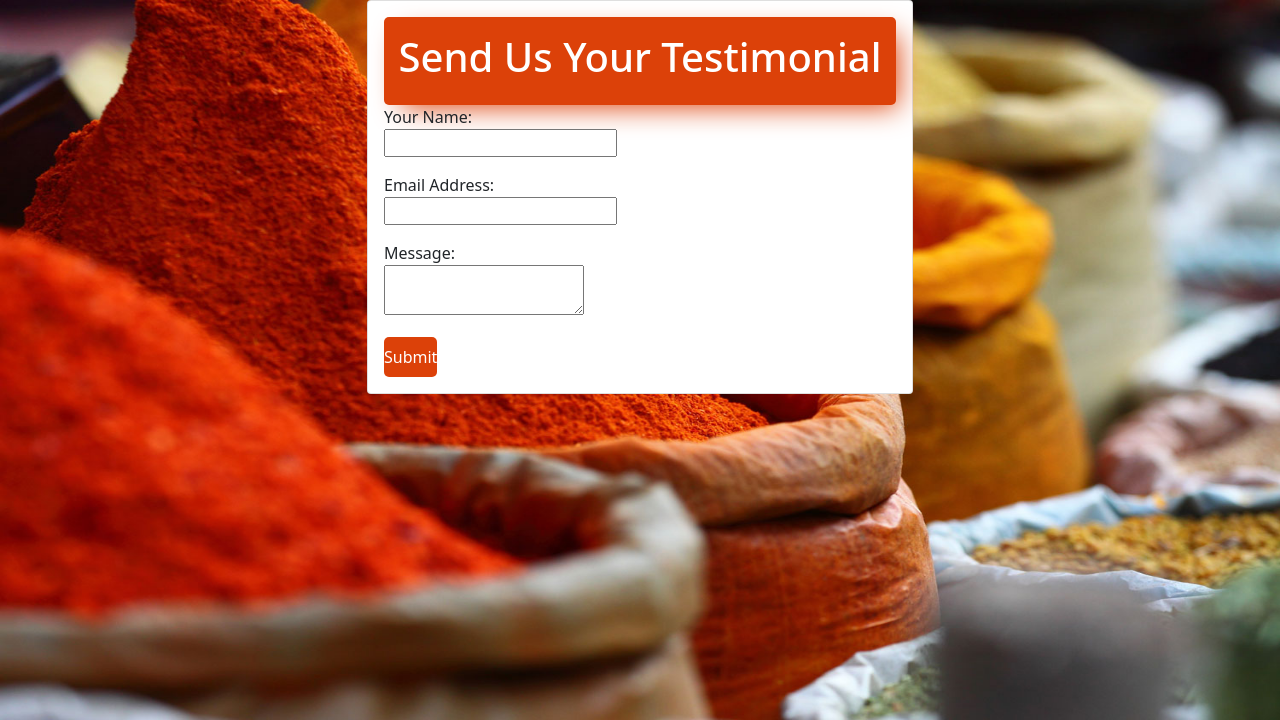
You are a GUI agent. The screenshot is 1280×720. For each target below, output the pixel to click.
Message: (419, 253)
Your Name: (428, 117)
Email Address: (439, 185)
